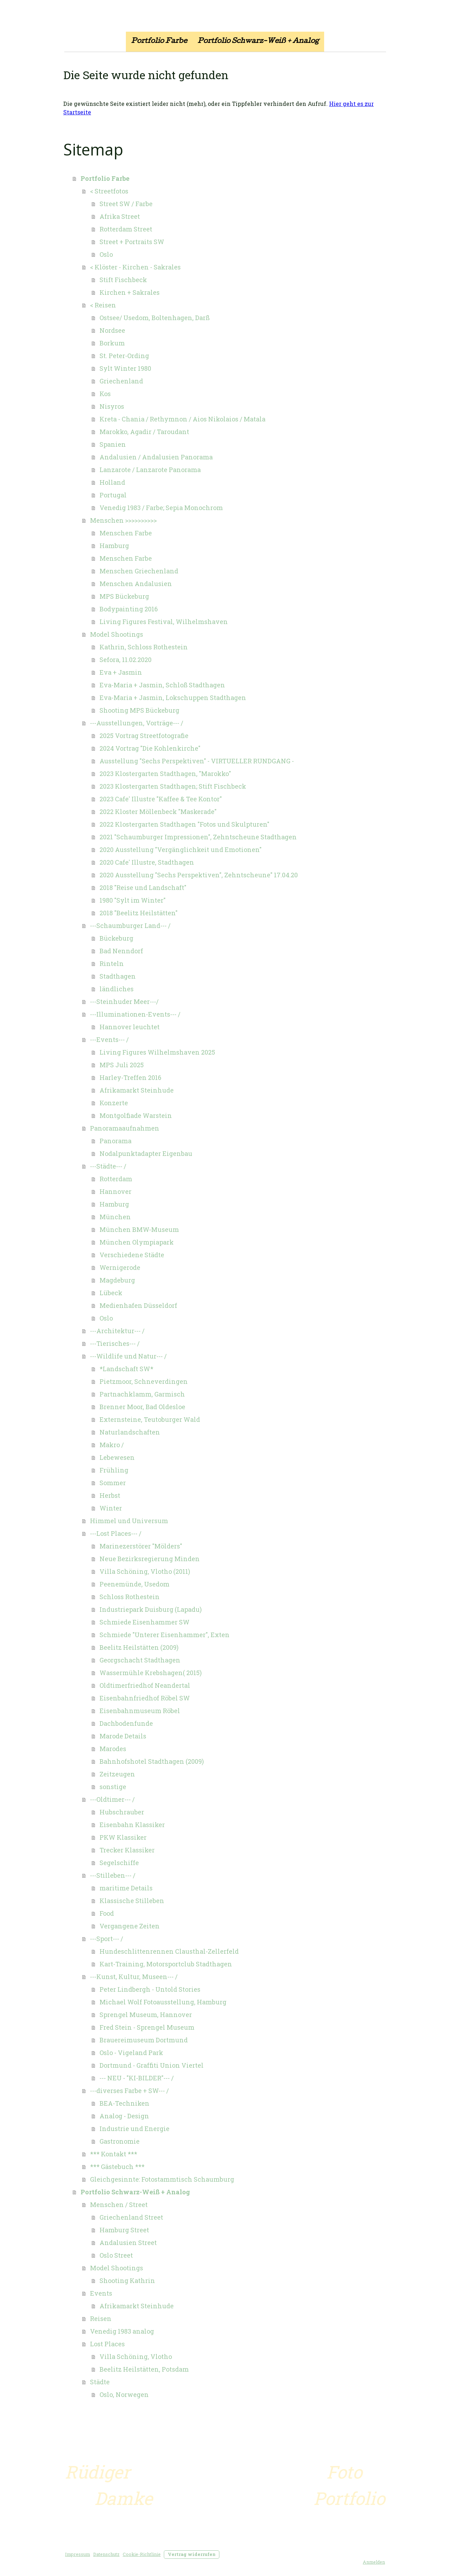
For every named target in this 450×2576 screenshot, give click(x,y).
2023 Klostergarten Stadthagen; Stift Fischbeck (172, 786)
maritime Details (126, 1888)
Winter (110, 1508)
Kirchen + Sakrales (129, 292)
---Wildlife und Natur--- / (128, 1356)
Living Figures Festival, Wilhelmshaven (163, 621)
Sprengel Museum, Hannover (145, 2014)
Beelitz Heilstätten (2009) (139, 1647)
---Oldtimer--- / (112, 1799)
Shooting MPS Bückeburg (139, 710)
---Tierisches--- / (115, 1343)
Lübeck (110, 1293)
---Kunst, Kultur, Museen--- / (134, 1976)
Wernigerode (119, 1267)
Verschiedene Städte (131, 1255)
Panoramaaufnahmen (124, 1128)
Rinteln (111, 963)
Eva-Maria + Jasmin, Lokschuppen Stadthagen (172, 697)
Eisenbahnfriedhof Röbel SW (144, 1698)
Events (101, 2293)
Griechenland (121, 381)
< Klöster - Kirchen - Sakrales (135, 267)
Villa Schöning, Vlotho (135, 2356)
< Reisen (103, 305)
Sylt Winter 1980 (125, 368)
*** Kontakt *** (113, 2154)
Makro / (111, 1444)
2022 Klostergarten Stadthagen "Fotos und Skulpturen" (184, 824)
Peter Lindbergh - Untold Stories (149, 1989)
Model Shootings (116, 634)
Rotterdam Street (125, 229)
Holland (112, 482)
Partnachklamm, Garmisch (142, 1394)
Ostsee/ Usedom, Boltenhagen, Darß (154, 317)
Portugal (113, 495)
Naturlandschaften (129, 1432)
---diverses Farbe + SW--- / (129, 2090)
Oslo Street (116, 2255)
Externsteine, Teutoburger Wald (149, 1419)
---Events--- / (109, 1039)
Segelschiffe (119, 1862)
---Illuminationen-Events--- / (135, 1014)
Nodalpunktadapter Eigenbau (145, 1153)
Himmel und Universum (129, 1520)
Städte (100, 2382)
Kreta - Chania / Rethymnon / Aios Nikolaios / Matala (182, 419)
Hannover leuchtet (129, 1027)
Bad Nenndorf (121, 951)
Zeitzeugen (117, 1774)
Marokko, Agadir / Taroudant (144, 431)
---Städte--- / (108, 1166)
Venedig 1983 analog (122, 2331)
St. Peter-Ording (124, 355)
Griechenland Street (131, 2217)
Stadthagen (117, 976)
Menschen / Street (119, 2204)
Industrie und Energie (134, 2128)
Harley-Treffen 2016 (130, 1077)
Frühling (113, 1470)
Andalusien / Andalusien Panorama (156, 457)
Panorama (115, 1141)
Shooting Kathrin (127, 2280)
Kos (105, 393)
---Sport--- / (106, 1938)
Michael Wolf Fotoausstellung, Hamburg (162, 2002)
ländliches (116, 989)
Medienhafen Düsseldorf (138, 1305)
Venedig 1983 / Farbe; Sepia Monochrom (161, 507)
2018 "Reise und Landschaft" (142, 887)
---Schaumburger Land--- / (130, 925)
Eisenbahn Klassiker (132, 1824)
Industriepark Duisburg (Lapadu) (150, 1609)
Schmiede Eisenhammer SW (144, 1622)
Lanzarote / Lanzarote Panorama (150, 469)
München (115, 1217)
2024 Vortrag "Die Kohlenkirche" (149, 748)
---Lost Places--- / (115, 1533)
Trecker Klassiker (127, 1850)
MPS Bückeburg (124, 596)
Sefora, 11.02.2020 (125, 659)
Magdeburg (117, 1280)
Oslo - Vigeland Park (131, 2052)
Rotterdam (115, 1179)
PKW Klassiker (123, 1837)
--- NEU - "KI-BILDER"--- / (136, 2078)
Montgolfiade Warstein (135, 1115)
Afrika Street (119, 216)
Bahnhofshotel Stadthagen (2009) (151, 1761)
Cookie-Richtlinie (142, 2554)
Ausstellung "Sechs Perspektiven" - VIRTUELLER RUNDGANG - (196, 761)
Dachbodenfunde (126, 1723)
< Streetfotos (109, 191)
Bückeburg (116, 938)
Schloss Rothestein (129, 1596)
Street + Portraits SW (131, 241)
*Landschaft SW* (126, 1369)
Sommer (112, 1482)
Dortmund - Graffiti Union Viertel (151, 2065)
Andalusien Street (128, 2242)
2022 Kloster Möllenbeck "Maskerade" (158, 811)
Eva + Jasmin (120, 672)
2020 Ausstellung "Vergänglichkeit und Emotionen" (180, 849)
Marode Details (122, 1736)
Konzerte (113, 1103)
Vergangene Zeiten (129, 1926)
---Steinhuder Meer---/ (124, 1001)
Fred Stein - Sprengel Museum (146, 2027)
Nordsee (112, 330)
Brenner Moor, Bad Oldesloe (142, 1407)
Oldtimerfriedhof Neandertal (144, 1685)
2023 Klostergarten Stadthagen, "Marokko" (165, 773)
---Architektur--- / (117, 1331)
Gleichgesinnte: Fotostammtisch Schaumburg (162, 2179)
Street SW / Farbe (126, 203)
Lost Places (107, 2344)
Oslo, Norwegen (124, 2394)
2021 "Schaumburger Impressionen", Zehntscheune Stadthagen (198, 837)
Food (106, 1913)
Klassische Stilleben (131, 1900)
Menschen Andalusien (135, 583)
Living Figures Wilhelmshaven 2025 (157, 1052)
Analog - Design (124, 2116)
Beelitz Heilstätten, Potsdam (144, 2369)
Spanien (112, 444)
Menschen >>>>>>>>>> (123, 520)
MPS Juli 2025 (121, 1065)
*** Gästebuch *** (117, 2166)
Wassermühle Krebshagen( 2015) (150, 1672)
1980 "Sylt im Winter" (132, 900)
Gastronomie (119, 2141)
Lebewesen (117, 1457)
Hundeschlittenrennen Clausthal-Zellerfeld (169, 1951)
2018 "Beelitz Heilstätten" (138, 913)
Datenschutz (106, 2554)
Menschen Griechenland (138, 571)
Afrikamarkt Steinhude (136, 1090)
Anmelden (374, 2562)
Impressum (77, 2554)
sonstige (112, 1786)
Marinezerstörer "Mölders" (140, 1546)
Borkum (112, 343)
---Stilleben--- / (112, 1875)
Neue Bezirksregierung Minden (149, 1558)
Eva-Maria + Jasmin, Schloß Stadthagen (162, 685)
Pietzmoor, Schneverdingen (143, 1381)
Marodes (112, 1748)
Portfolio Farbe (159, 41)
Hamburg (114, 545)
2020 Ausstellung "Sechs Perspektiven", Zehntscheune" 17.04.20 (198, 875)
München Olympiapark (136, 1242)
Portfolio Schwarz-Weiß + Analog (258, 41)
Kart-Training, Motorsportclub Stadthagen (165, 1964)
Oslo (106, 254)
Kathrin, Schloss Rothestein (143, 647)
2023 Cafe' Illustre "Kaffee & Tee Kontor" (160, 799)
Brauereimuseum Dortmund (143, 2040)
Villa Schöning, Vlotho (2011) (144, 1571)
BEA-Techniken (124, 2103)
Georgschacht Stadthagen (139, 1660)
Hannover (115, 1191)
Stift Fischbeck (123, 279)
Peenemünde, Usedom (134, 1584)
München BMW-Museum (139, 1229)
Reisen (100, 2318)
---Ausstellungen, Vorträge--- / (136, 723)
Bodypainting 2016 (128, 609)
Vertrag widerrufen (192, 2554)
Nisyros (111, 406)
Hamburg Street (124, 2230)
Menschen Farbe (125, 533)
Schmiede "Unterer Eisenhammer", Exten (164, 1634)
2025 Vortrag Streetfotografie (143, 735)
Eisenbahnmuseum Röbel (139, 1710)
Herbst (109, 1495)
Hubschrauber (121, 1812)
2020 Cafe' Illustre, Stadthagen (146, 862)
